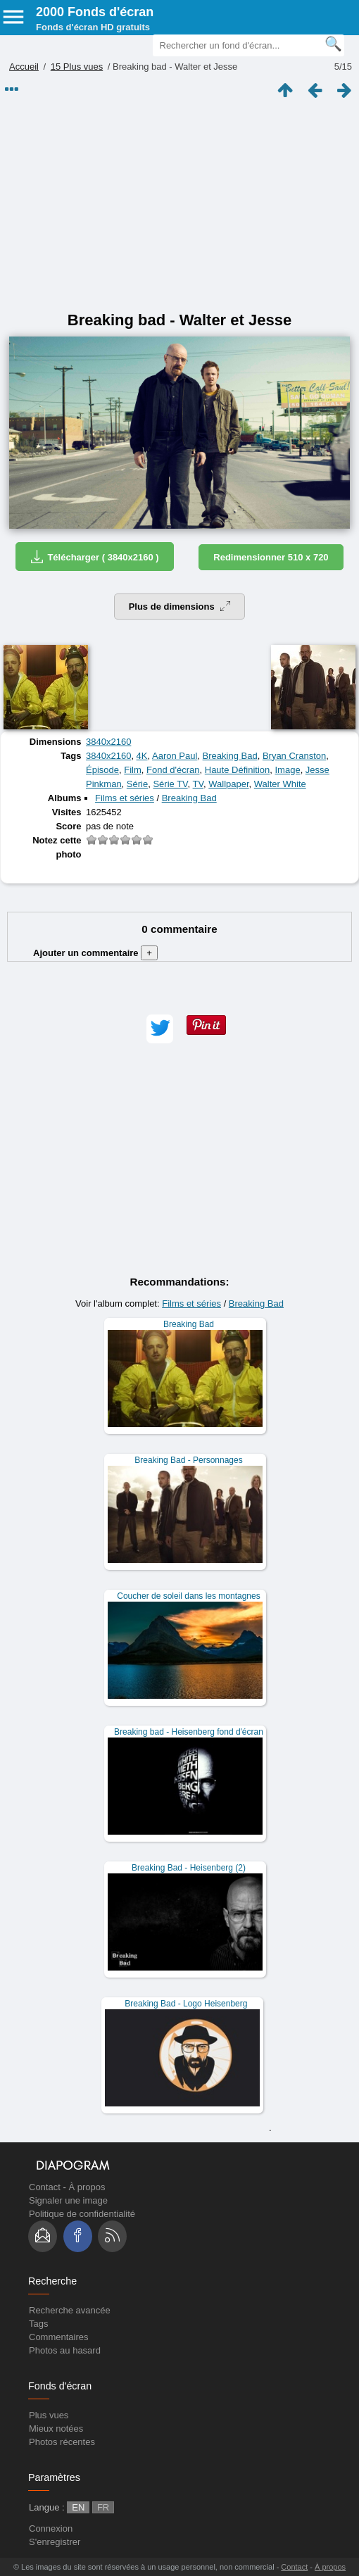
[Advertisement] (179, 205)
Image (287, 770)
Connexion (51, 2528)
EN (78, 2507)
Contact (45, 2187)
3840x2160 (108, 741)
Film (132, 770)
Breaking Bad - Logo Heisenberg (186, 2004)
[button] (159, 1028)
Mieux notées (56, 2428)
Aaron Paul (174, 755)
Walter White (280, 784)
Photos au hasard (65, 2350)
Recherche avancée (70, 2310)
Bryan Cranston (294, 755)
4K (142, 755)
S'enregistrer (54, 2542)
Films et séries (124, 798)
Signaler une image (68, 2200)
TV (198, 784)
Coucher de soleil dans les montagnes (188, 1596)
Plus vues (48, 2415)
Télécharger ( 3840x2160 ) (94, 556)
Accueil (24, 66)
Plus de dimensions (180, 606)
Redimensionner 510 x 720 (270, 557)
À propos (86, 2187)
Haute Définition (237, 770)
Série (137, 784)
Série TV (170, 784)
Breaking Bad (230, 755)
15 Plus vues (77, 66)
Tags (38, 2323)
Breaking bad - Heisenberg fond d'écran (188, 1732)
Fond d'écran (172, 770)
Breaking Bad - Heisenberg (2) (189, 1868)
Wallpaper (228, 784)
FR (103, 2507)
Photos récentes (62, 2442)
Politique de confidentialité (82, 2214)
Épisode (102, 770)
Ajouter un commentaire (95, 952)
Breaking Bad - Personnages (188, 1460)
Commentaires (59, 2337)
